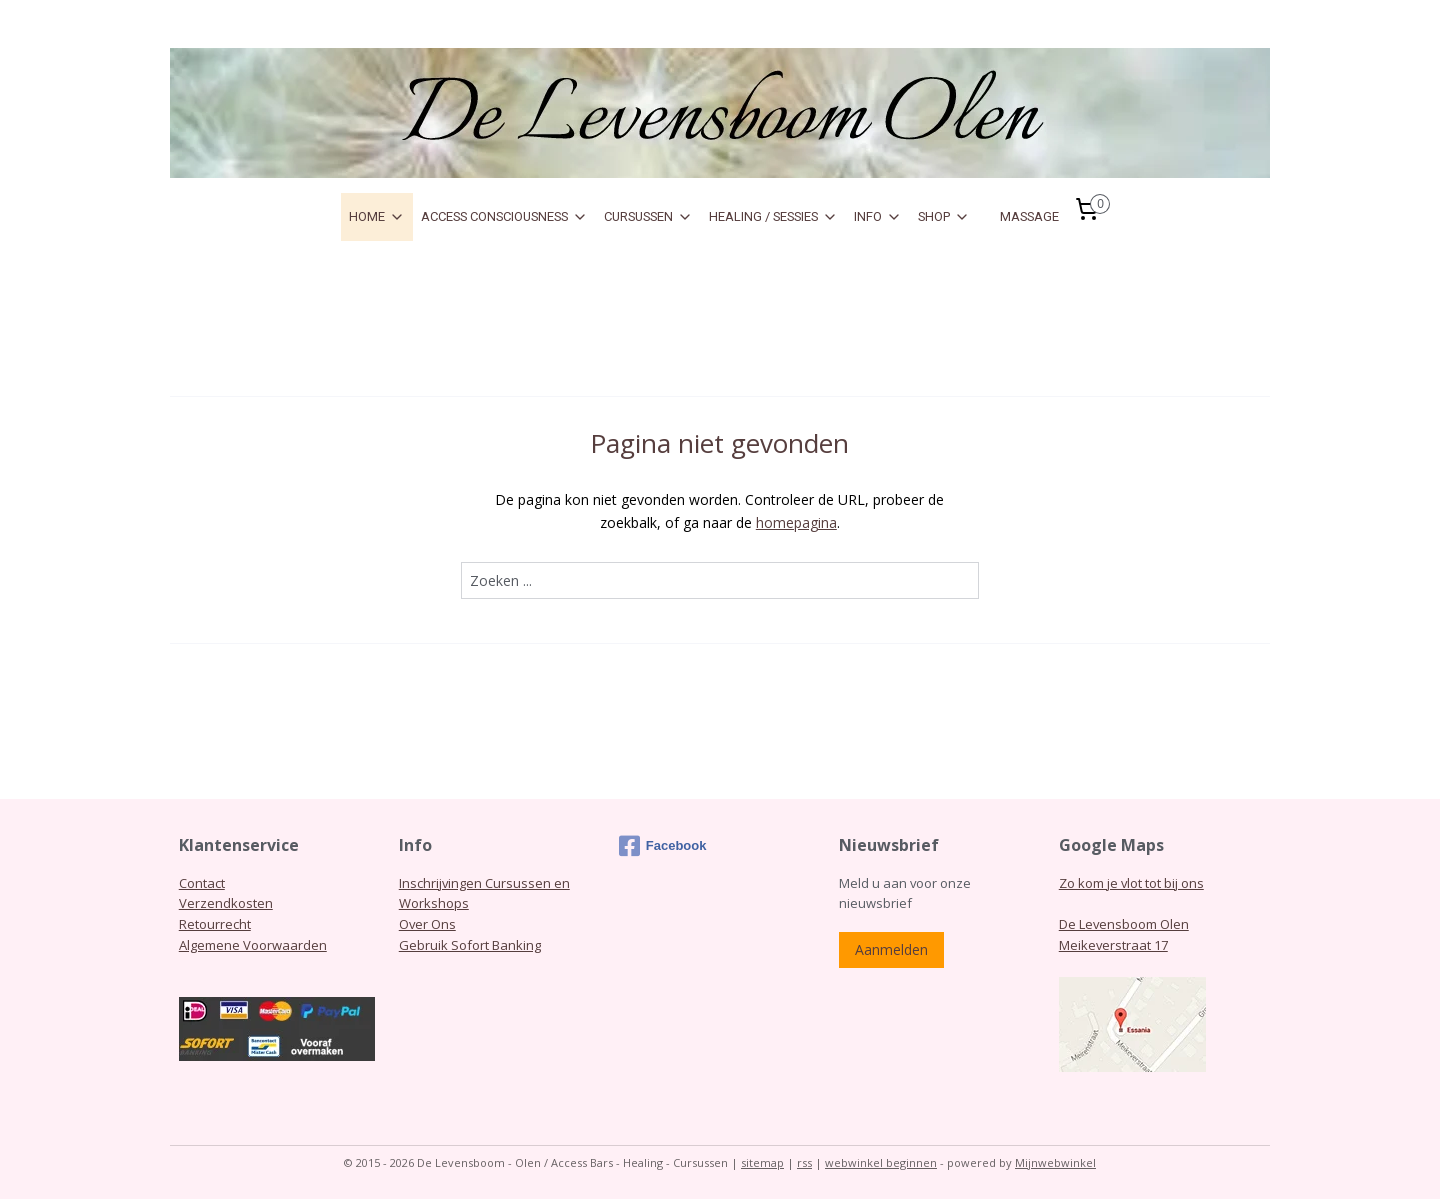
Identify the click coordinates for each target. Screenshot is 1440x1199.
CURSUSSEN (648, 217)
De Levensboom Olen (1124, 924)
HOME (377, 217)
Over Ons (427, 924)
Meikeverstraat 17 (1113, 945)
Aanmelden (891, 949)
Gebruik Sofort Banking (470, 945)
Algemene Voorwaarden (253, 945)
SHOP (944, 217)
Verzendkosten (226, 903)
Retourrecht (215, 924)
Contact (202, 883)
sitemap (762, 1162)
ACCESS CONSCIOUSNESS (504, 217)
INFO (878, 217)
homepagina (796, 522)
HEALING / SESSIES (773, 217)
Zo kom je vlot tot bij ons (1131, 883)
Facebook (663, 846)
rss (804, 1162)
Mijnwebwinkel (1055, 1162)
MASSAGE (1029, 216)
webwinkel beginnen (881, 1162)
